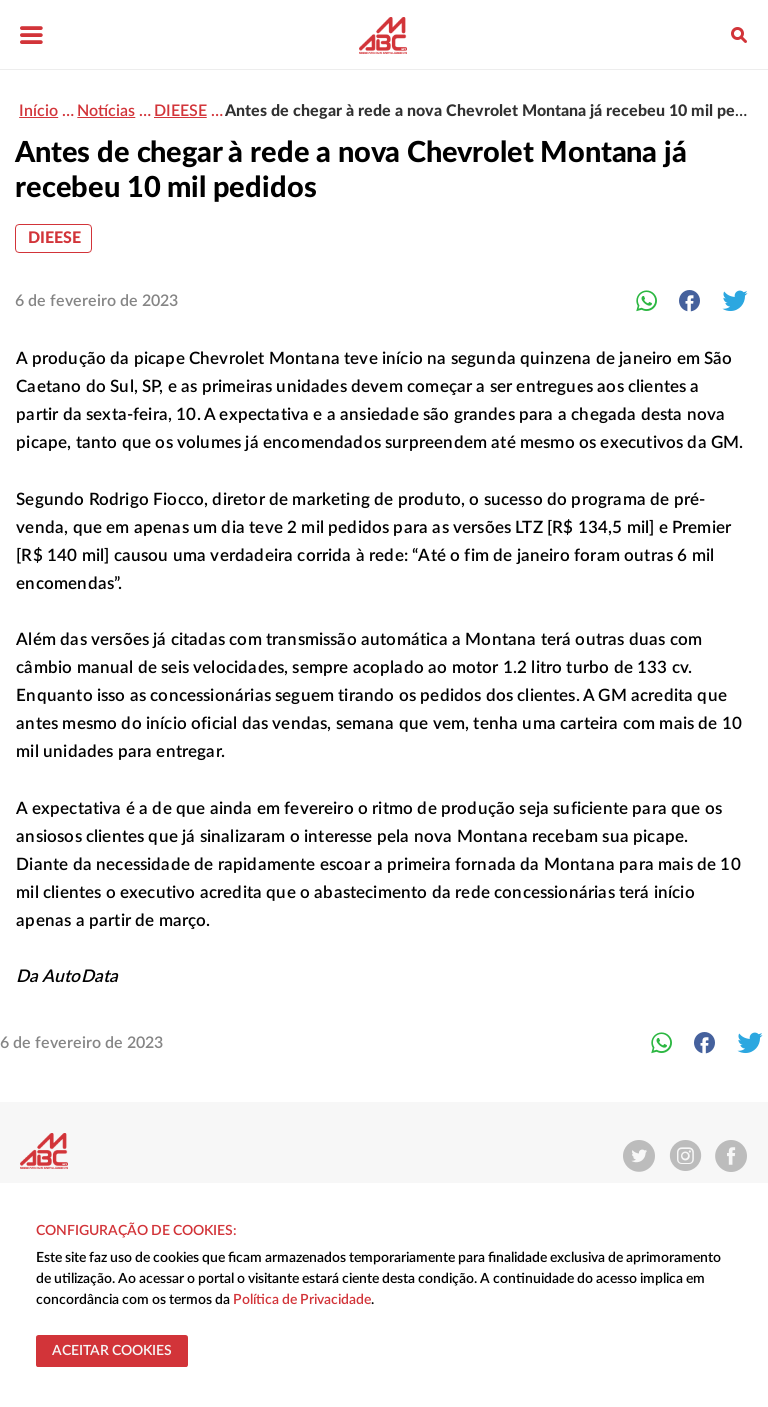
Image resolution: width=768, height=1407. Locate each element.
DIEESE (54, 238)
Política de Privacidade (302, 1300)
